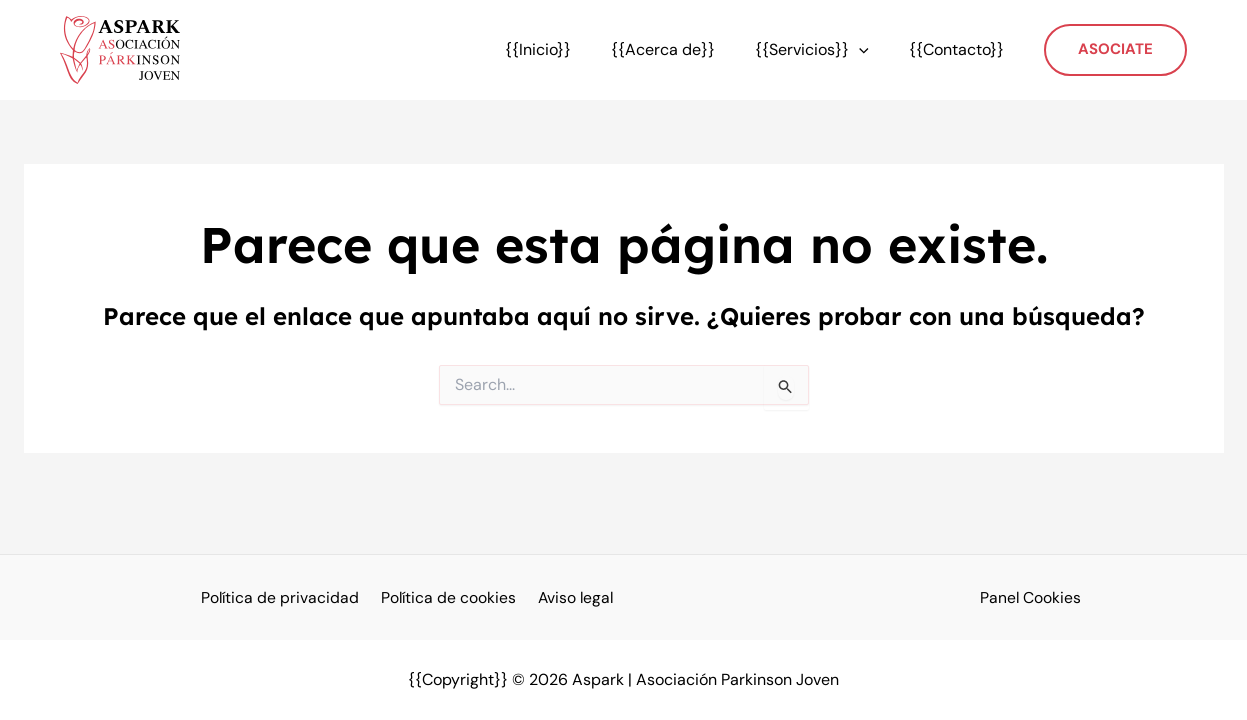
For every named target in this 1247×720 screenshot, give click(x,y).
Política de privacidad (284, 597)
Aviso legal (572, 597)
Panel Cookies (1031, 597)
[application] (871, 50)
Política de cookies (448, 597)
